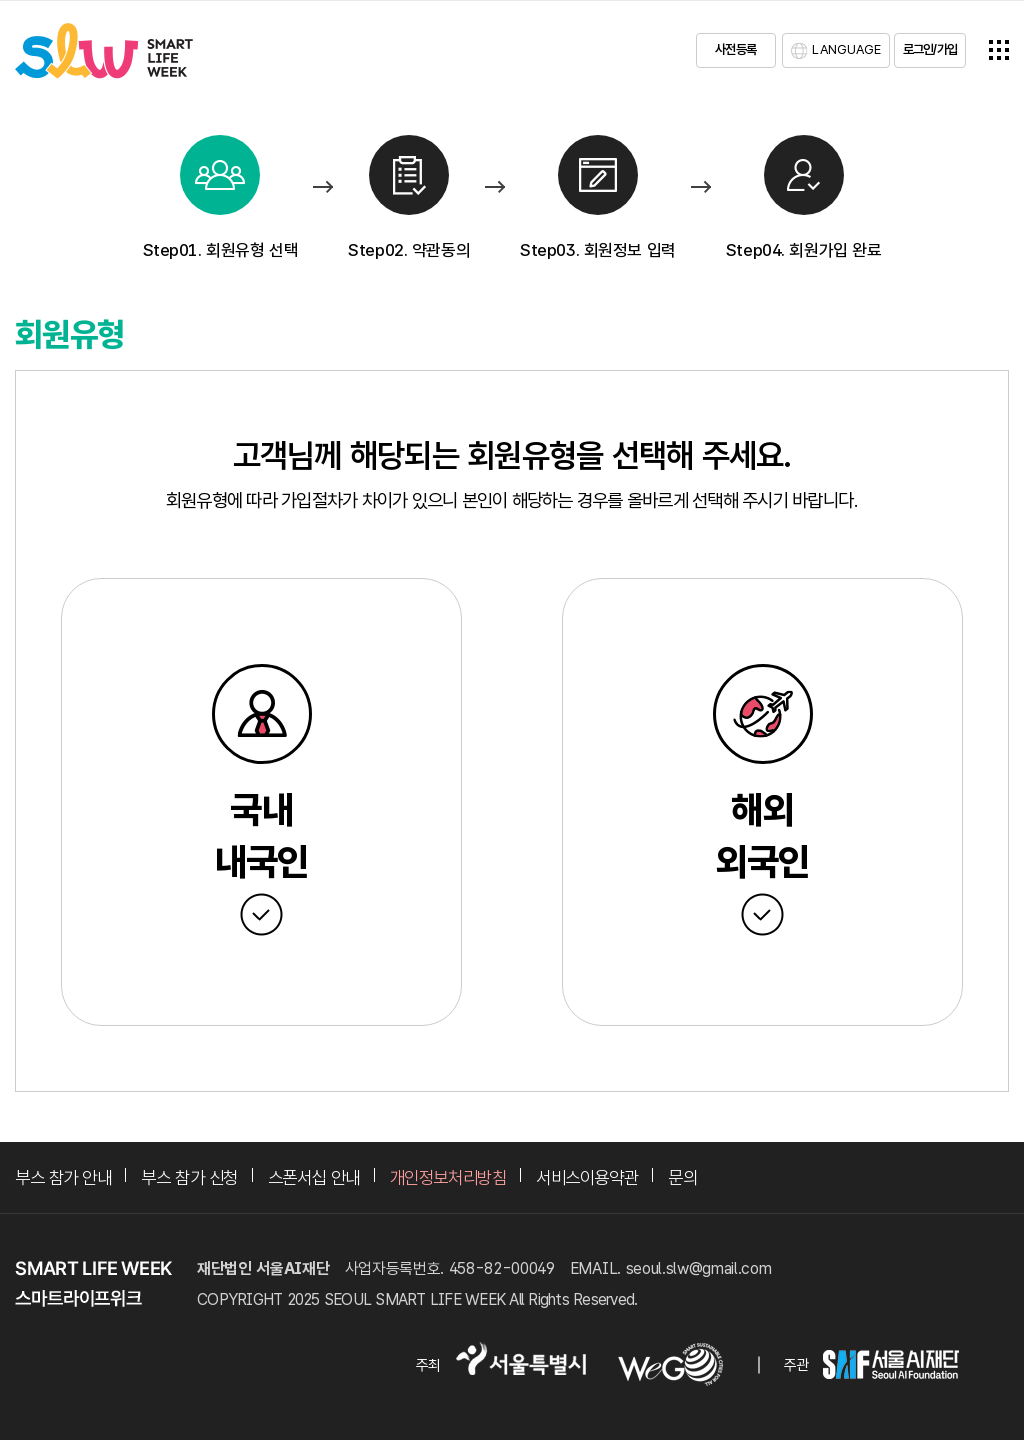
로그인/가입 (930, 49)
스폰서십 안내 (314, 1177)
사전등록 (735, 49)
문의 (682, 1177)
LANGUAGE (846, 49)
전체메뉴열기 (999, 50)
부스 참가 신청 (189, 1177)
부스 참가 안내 (63, 1177)
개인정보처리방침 (448, 1177)
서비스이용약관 (587, 1177)
